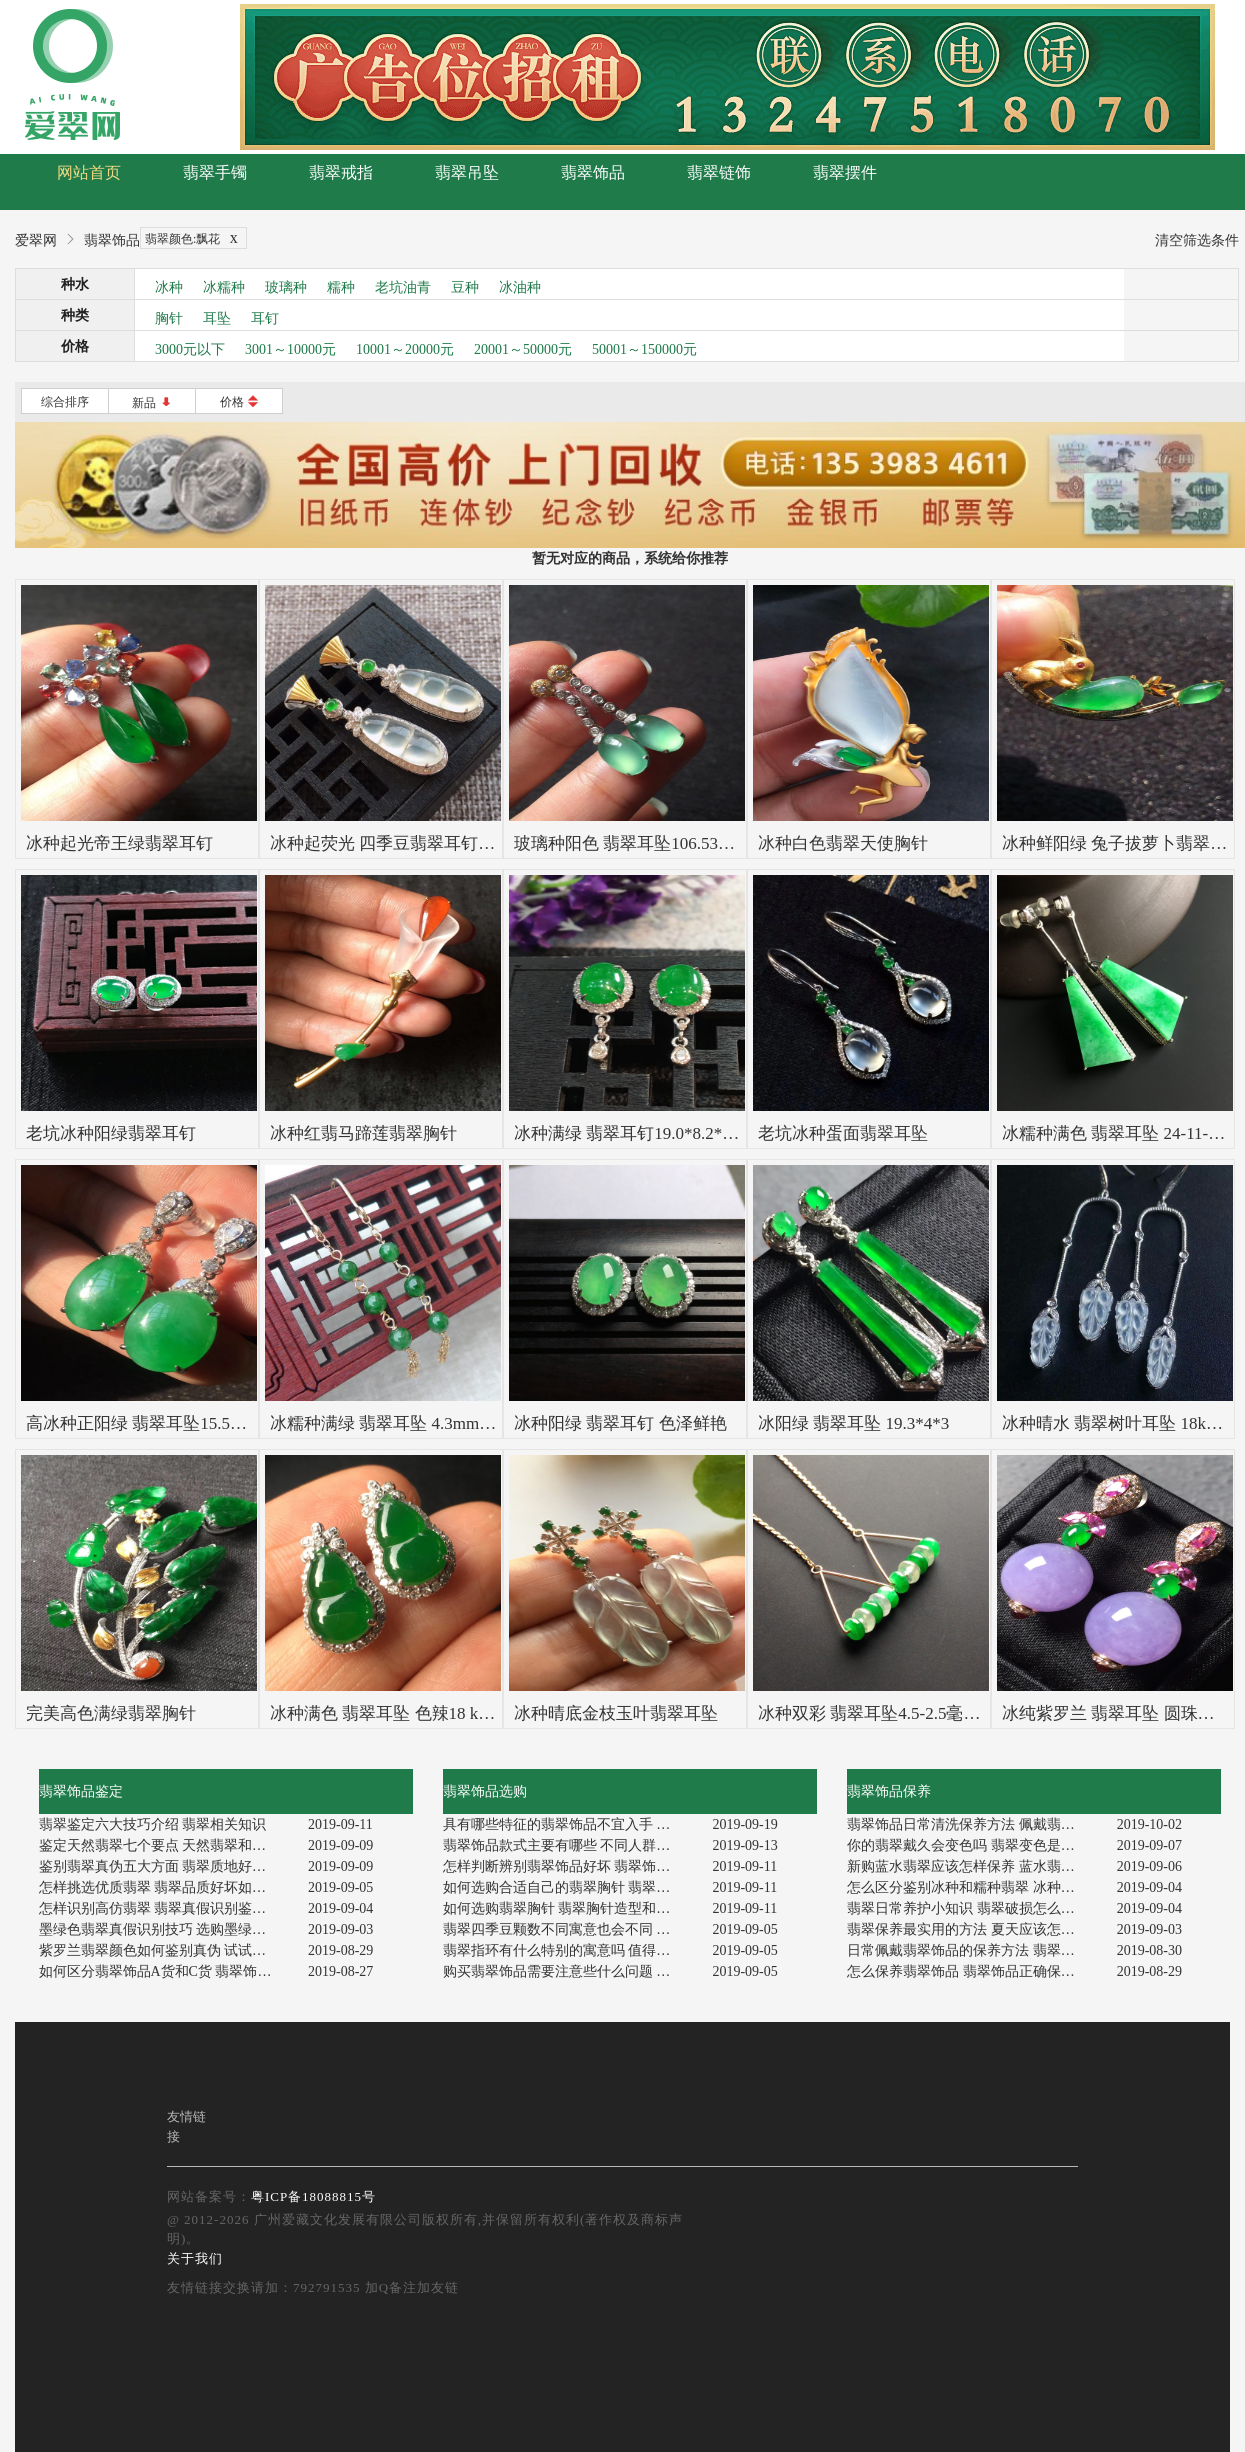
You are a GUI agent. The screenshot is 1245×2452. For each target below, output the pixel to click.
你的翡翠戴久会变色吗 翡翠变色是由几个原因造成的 (974, 1845)
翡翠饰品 (593, 172)
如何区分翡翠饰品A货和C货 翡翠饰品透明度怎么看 (166, 1971)
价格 (239, 402)
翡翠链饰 (719, 172)
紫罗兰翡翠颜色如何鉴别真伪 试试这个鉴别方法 (166, 1950)
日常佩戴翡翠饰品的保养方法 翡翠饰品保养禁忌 (974, 1950)
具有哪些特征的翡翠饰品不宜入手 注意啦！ (570, 1824)
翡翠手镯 (215, 172)
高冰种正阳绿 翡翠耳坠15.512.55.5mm (166, 1423)
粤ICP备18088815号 (313, 2196)
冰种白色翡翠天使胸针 (843, 843)
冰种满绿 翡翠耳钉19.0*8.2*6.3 (629, 1133)
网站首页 (89, 172)
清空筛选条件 (1197, 240)
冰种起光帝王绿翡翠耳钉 (119, 843)
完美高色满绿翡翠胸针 (111, 1713)
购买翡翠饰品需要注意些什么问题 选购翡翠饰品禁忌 (570, 1971)
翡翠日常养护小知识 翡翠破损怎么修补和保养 (974, 1908)
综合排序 (65, 402)
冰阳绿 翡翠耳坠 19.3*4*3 (853, 1423)
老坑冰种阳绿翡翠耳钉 (111, 1133)
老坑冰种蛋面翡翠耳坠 (843, 1133)
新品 (152, 403)
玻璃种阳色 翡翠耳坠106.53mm (629, 843)
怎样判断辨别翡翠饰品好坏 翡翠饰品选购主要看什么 (570, 1866)
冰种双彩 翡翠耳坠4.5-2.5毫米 (869, 1713)
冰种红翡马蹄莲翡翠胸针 (363, 1133)
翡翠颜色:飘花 (195, 238)
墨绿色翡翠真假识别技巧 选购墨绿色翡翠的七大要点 (166, 1929)
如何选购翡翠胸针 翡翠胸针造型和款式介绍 (570, 1908)
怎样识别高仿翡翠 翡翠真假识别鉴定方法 (166, 1908)
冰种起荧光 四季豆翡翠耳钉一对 (391, 843)
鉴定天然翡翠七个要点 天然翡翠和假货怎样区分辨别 (166, 1845)
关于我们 (195, 2258)
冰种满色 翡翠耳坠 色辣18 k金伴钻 (399, 1713)
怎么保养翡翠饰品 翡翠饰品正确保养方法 (974, 1971)
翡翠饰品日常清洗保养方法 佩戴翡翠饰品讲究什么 (974, 1824)
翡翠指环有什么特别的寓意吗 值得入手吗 (570, 1950)
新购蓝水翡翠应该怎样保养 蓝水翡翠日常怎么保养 (974, 1866)
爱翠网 (36, 240)
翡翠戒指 (341, 172)
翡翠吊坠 (467, 172)
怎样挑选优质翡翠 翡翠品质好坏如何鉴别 (166, 1887)
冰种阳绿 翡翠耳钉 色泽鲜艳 (620, 1423)
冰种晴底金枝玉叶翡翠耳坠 (616, 1713)
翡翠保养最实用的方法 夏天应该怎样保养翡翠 (974, 1929)
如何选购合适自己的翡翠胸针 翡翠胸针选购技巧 (570, 1887)
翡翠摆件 (845, 172)
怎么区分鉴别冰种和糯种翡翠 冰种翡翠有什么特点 (974, 1887)
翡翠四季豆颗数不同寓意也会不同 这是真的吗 (570, 1929)
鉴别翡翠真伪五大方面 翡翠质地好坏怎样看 (166, 1866)
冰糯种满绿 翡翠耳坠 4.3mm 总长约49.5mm (430, 1423)
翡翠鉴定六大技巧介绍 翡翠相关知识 (153, 1824)
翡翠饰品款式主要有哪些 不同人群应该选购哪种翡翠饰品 (570, 1845)
